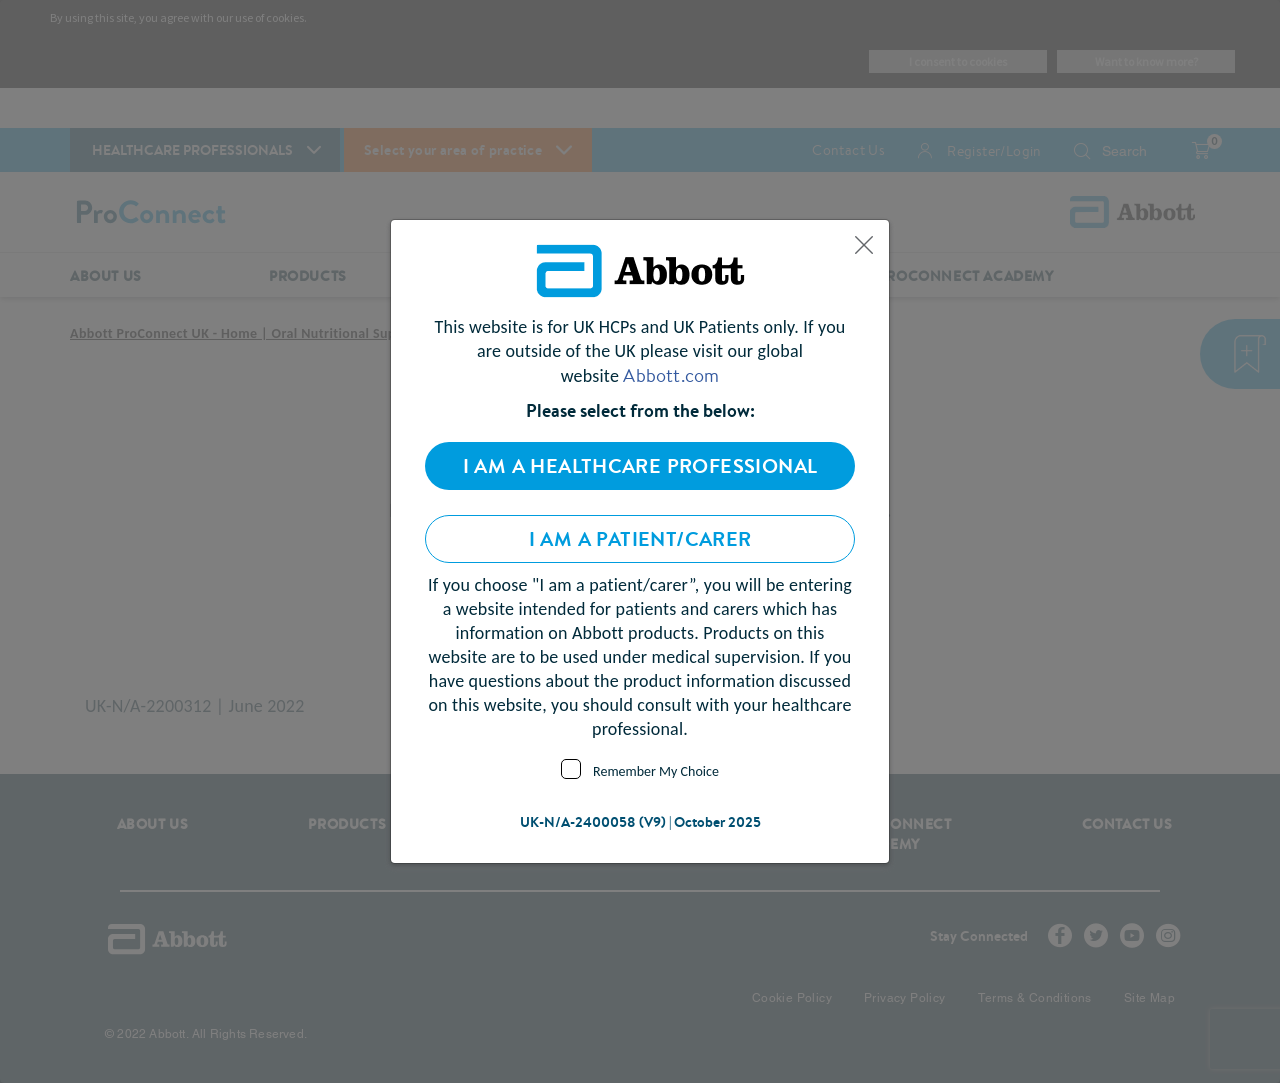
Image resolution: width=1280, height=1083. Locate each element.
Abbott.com (671, 375)
